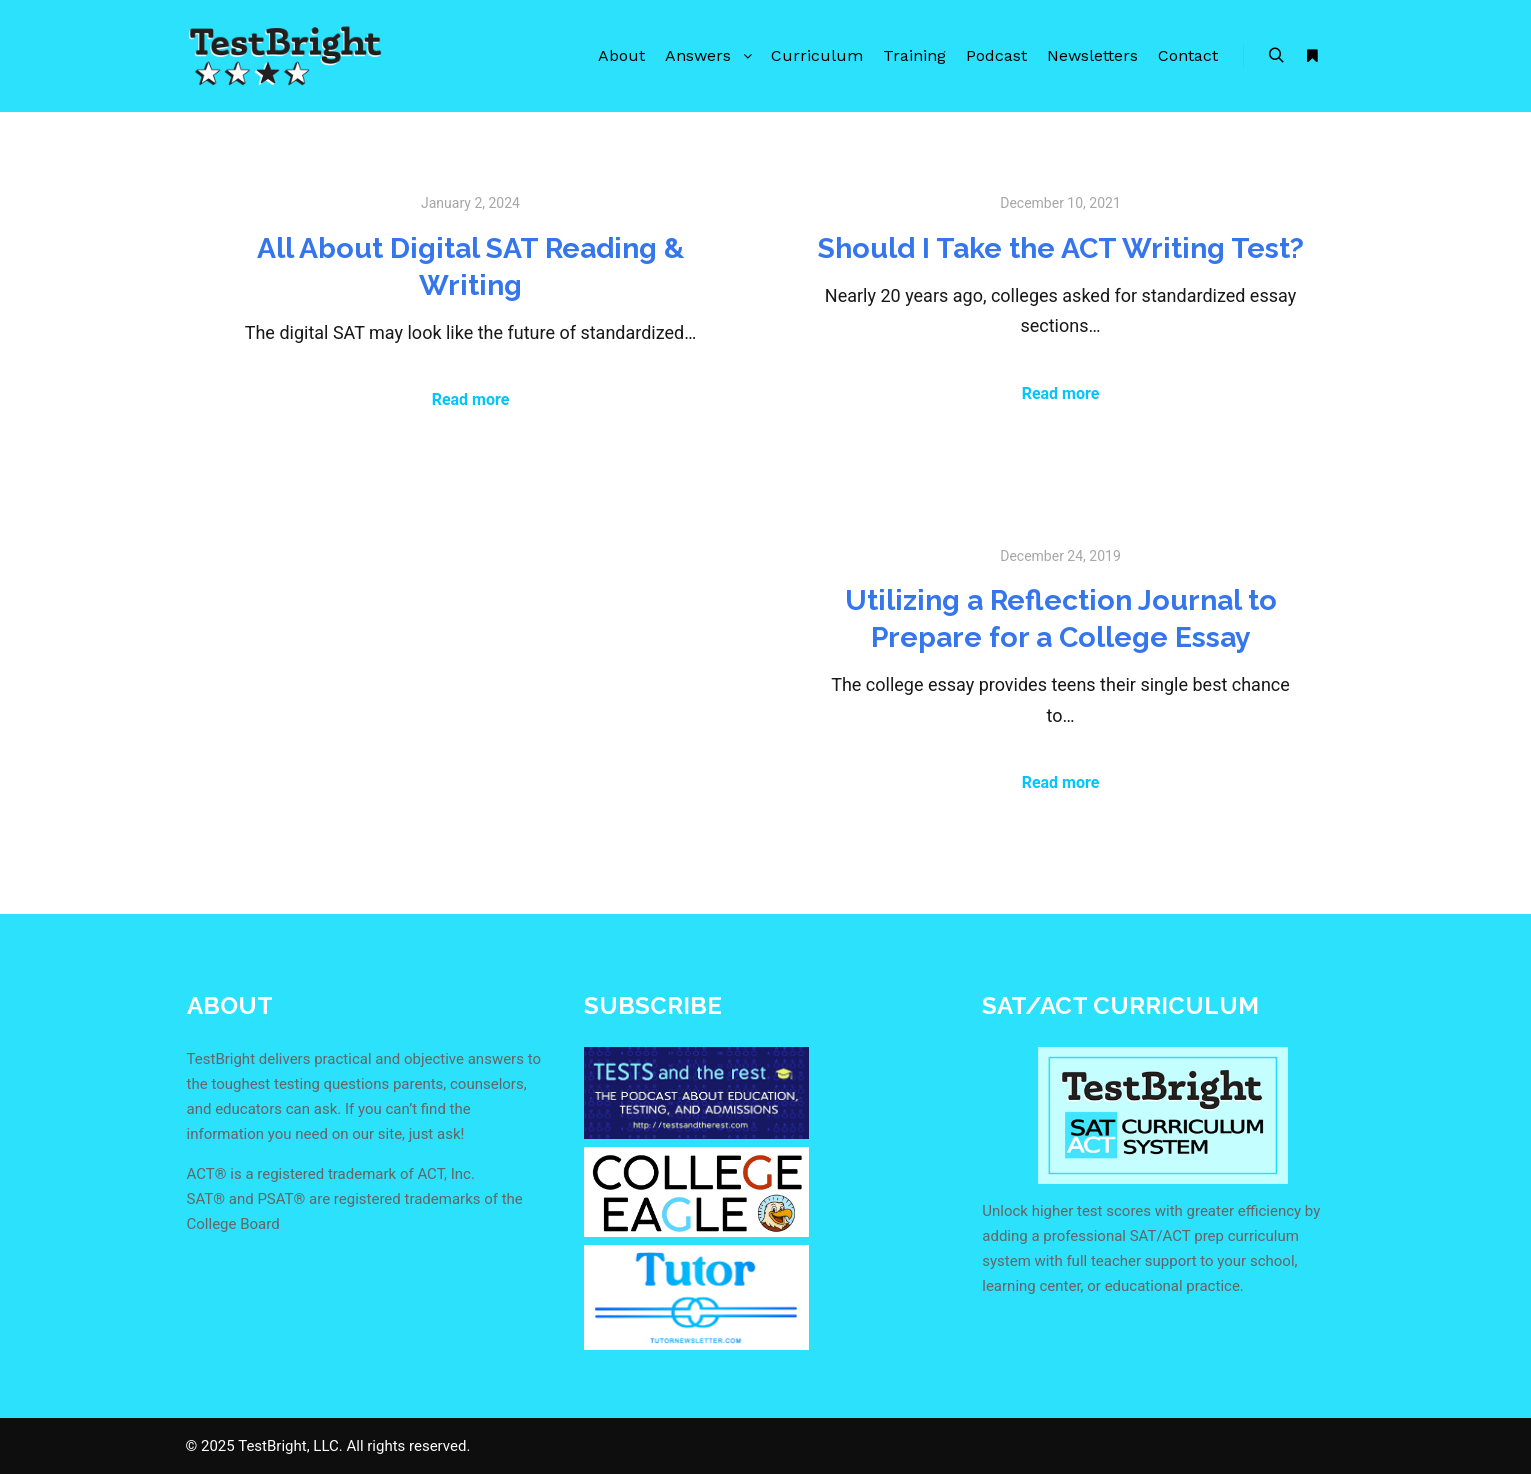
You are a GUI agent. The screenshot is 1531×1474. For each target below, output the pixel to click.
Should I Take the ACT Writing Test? (1061, 248)
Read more (471, 399)
